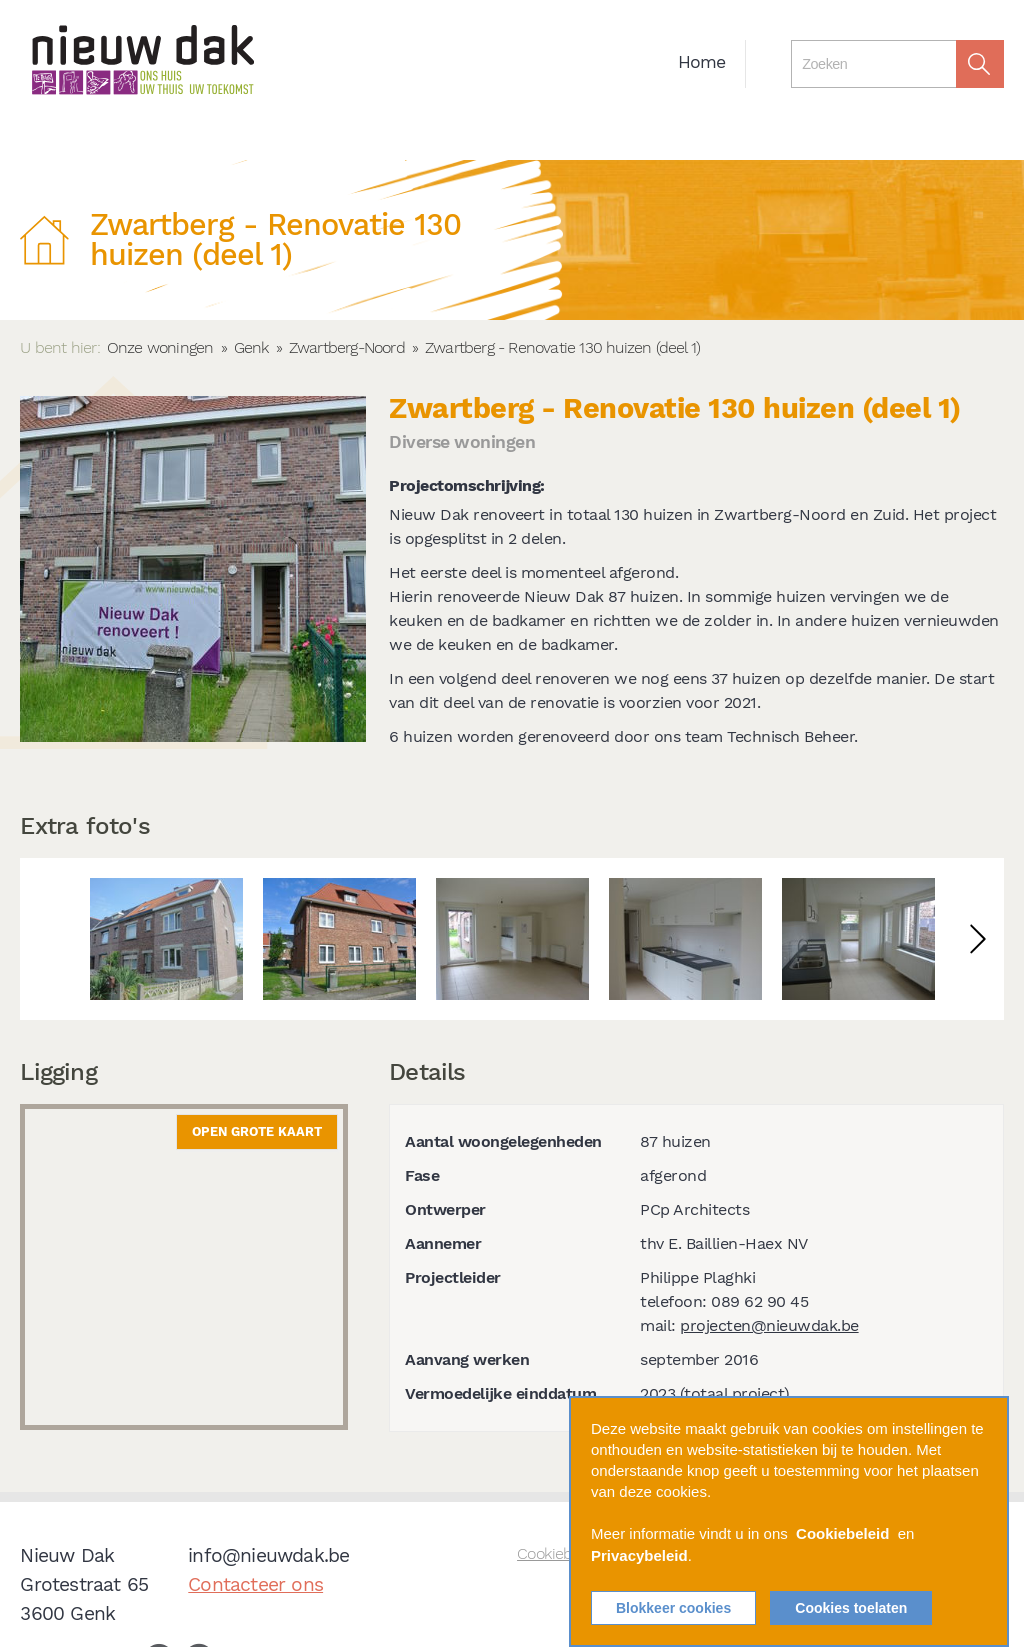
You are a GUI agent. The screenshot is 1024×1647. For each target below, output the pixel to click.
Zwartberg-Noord (347, 347)
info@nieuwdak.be (268, 1555)
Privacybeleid (639, 1556)
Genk (251, 347)
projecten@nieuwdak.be (769, 1325)
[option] (166, 939)
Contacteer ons (255, 1584)
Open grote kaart (257, 1131)
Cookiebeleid (842, 1535)
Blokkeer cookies (673, 1608)
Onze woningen (160, 347)
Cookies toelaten (851, 1608)
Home (702, 62)
